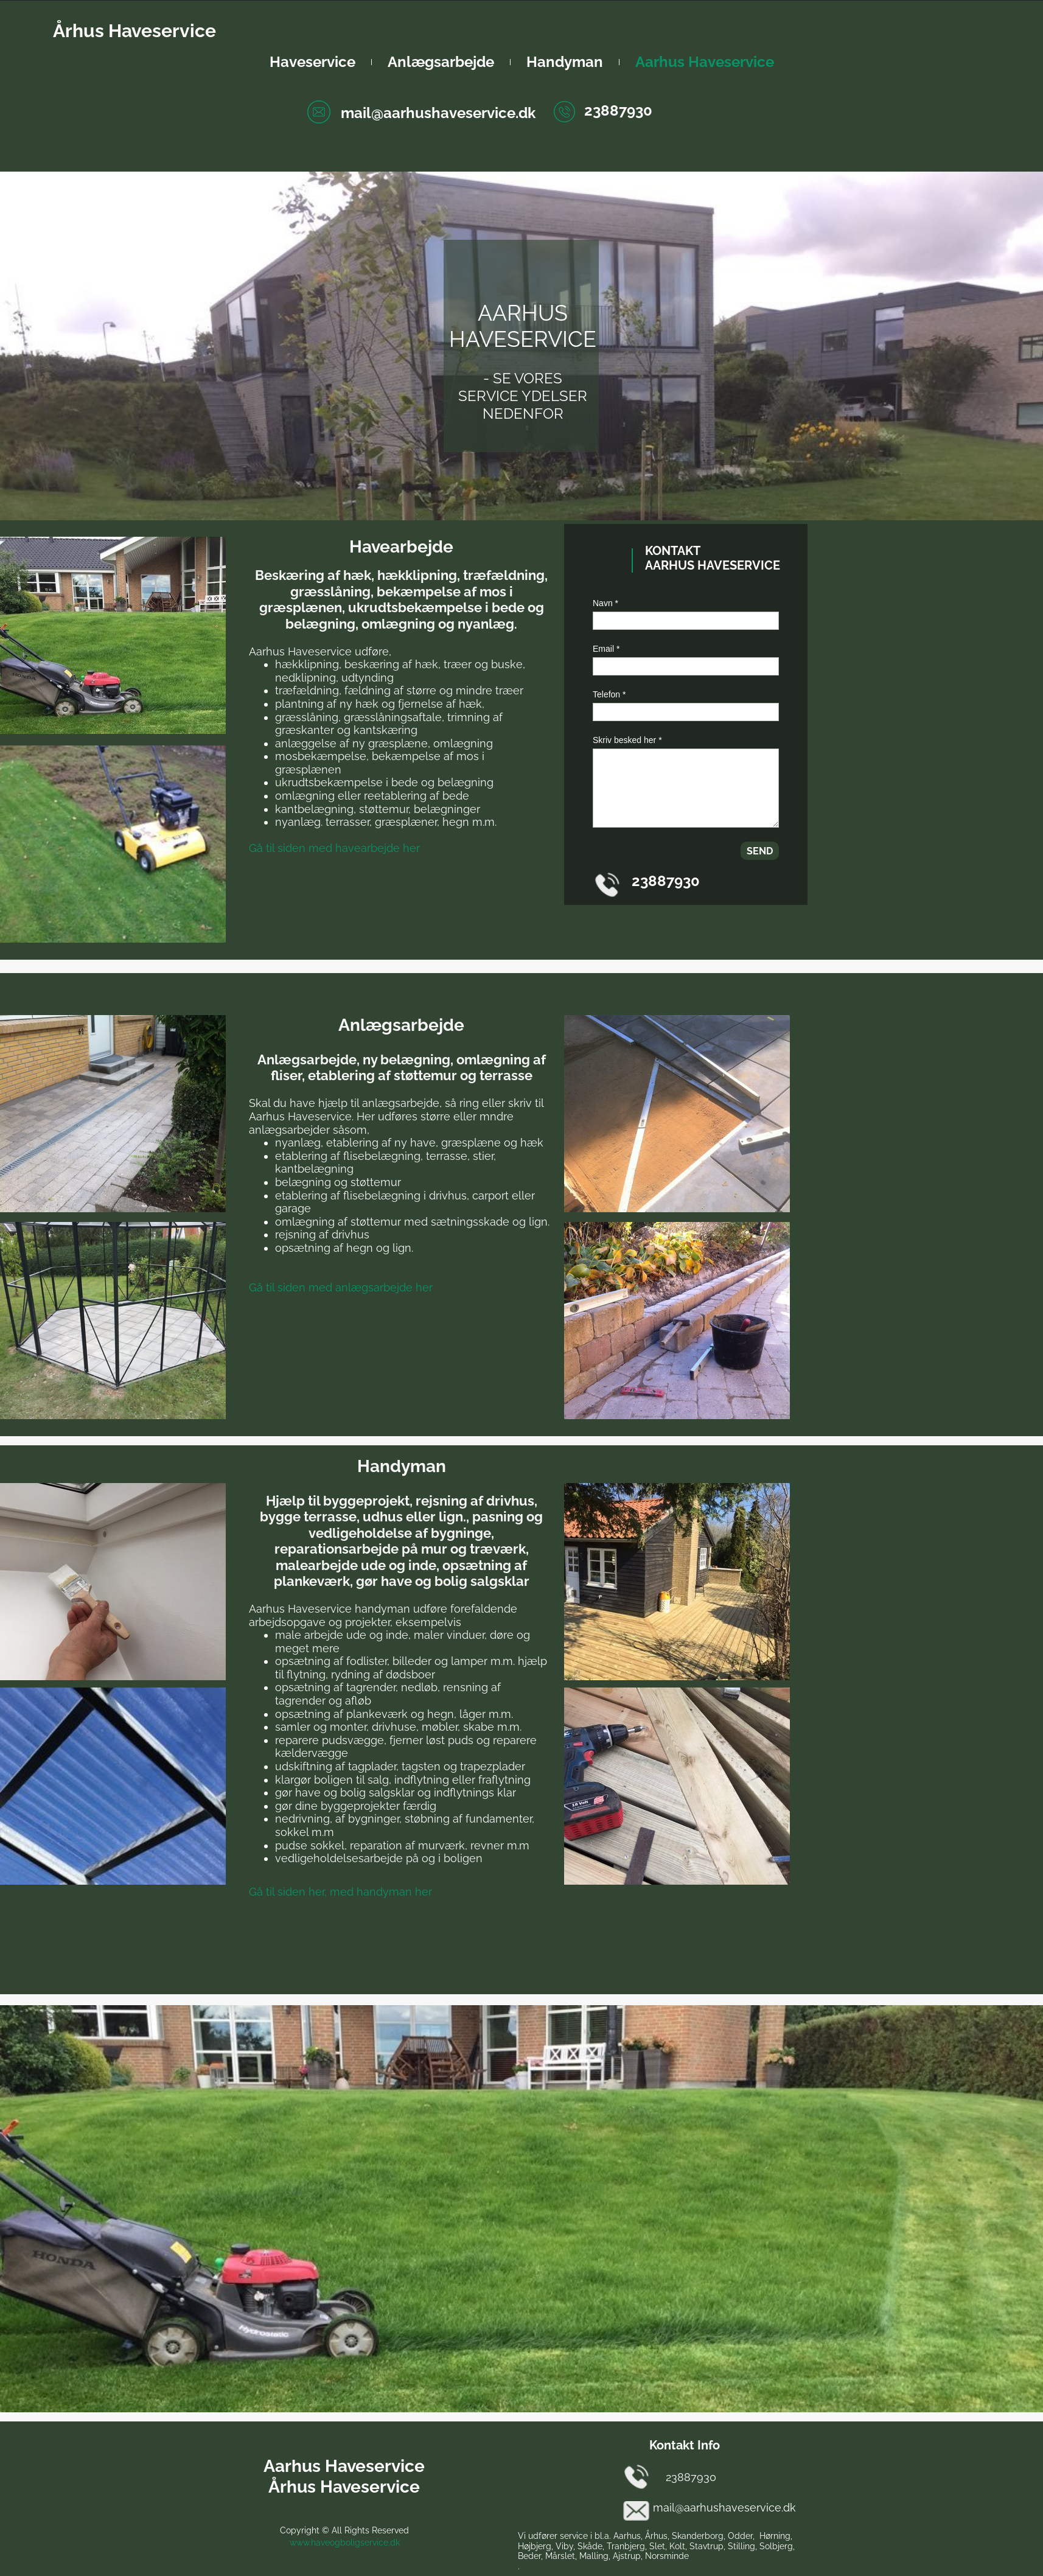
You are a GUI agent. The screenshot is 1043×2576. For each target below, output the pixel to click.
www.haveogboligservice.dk (345, 2542)
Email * (606, 649)
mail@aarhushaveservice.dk (438, 113)
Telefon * (609, 694)
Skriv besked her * (627, 740)
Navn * (605, 603)
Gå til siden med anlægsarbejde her (341, 1287)
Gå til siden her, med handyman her (340, 1891)
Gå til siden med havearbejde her (334, 848)
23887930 (618, 110)
